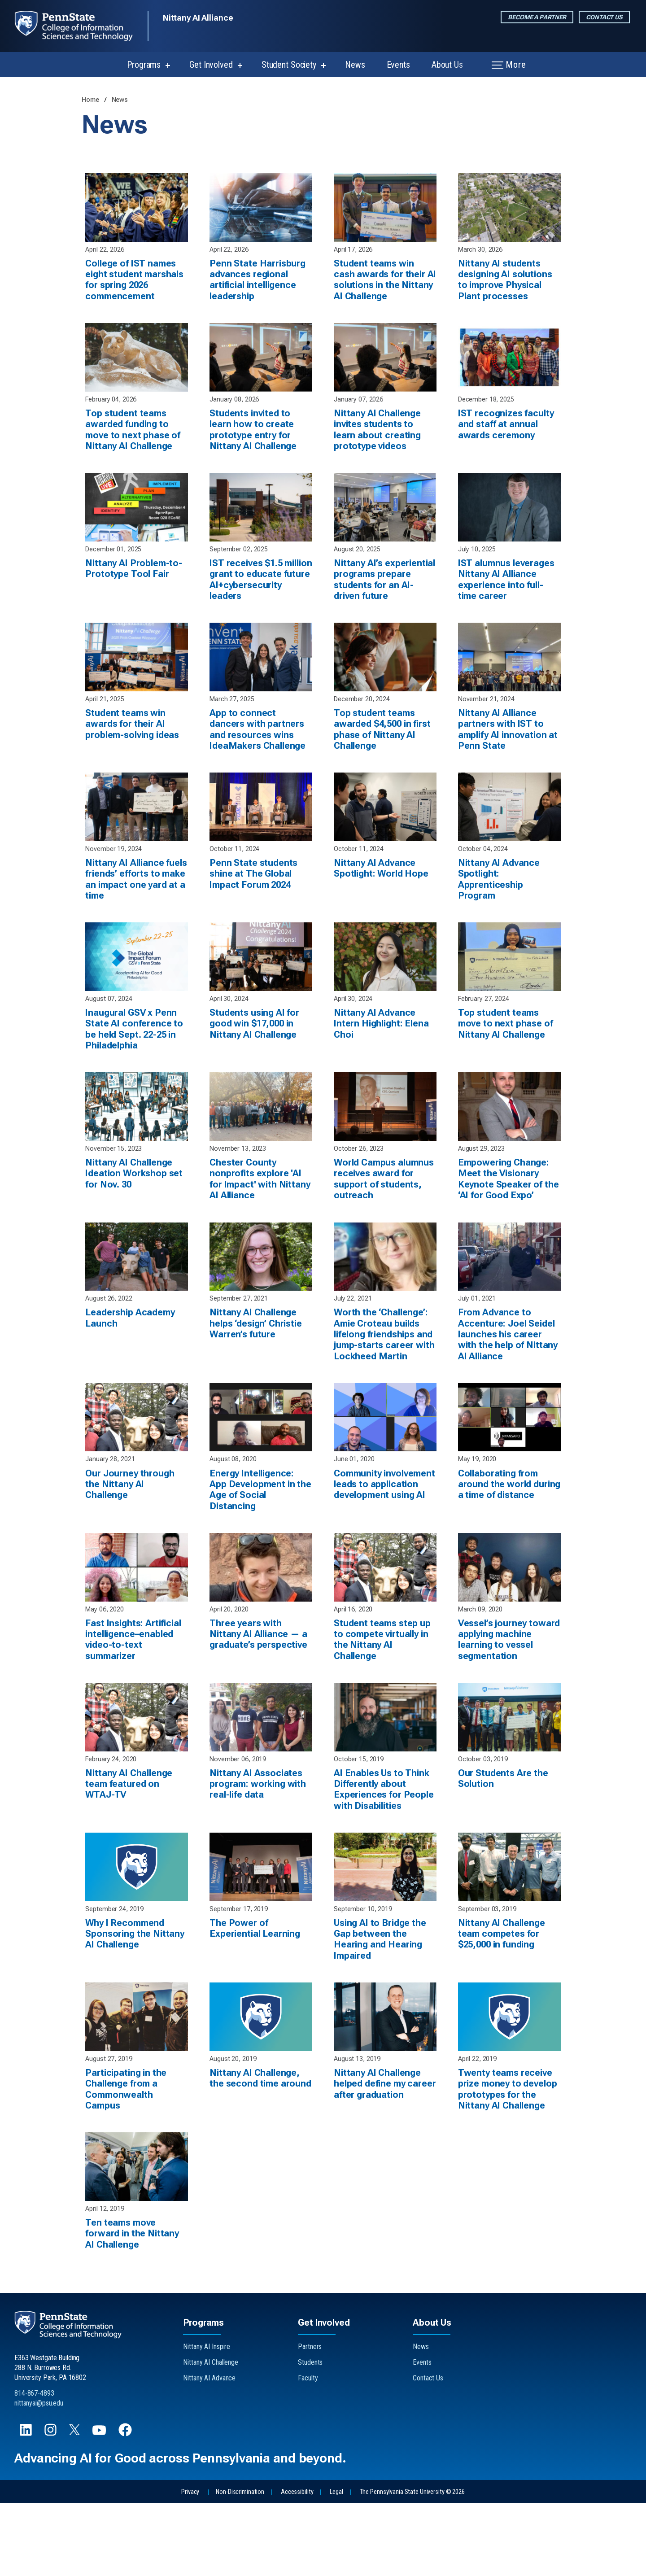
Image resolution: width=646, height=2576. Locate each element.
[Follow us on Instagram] (51, 2507)
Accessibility (297, 2565)
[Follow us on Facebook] (126, 2507)
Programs (144, 64)
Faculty (308, 2451)
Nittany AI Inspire (206, 2419)
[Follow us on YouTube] (100, 2507)
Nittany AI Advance (209, 2451)
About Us (447, 64)
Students (310, 2435)
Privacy (190, 2565)
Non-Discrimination (240, 2565)
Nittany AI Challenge (210, 2435)
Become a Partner (537, 17)
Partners (310, 2419)
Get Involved (211, 64)
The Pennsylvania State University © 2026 (412, 2565)
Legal (336, 2565)
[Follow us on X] (75, 2506)
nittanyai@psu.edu (38, 2476)
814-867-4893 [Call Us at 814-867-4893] (34, 2466)
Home (91, 100)
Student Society (289, 64)
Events (398, 64)
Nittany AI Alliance (198, 17)
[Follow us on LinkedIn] (27, 2507)
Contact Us (604, 17)
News (355, 64)
